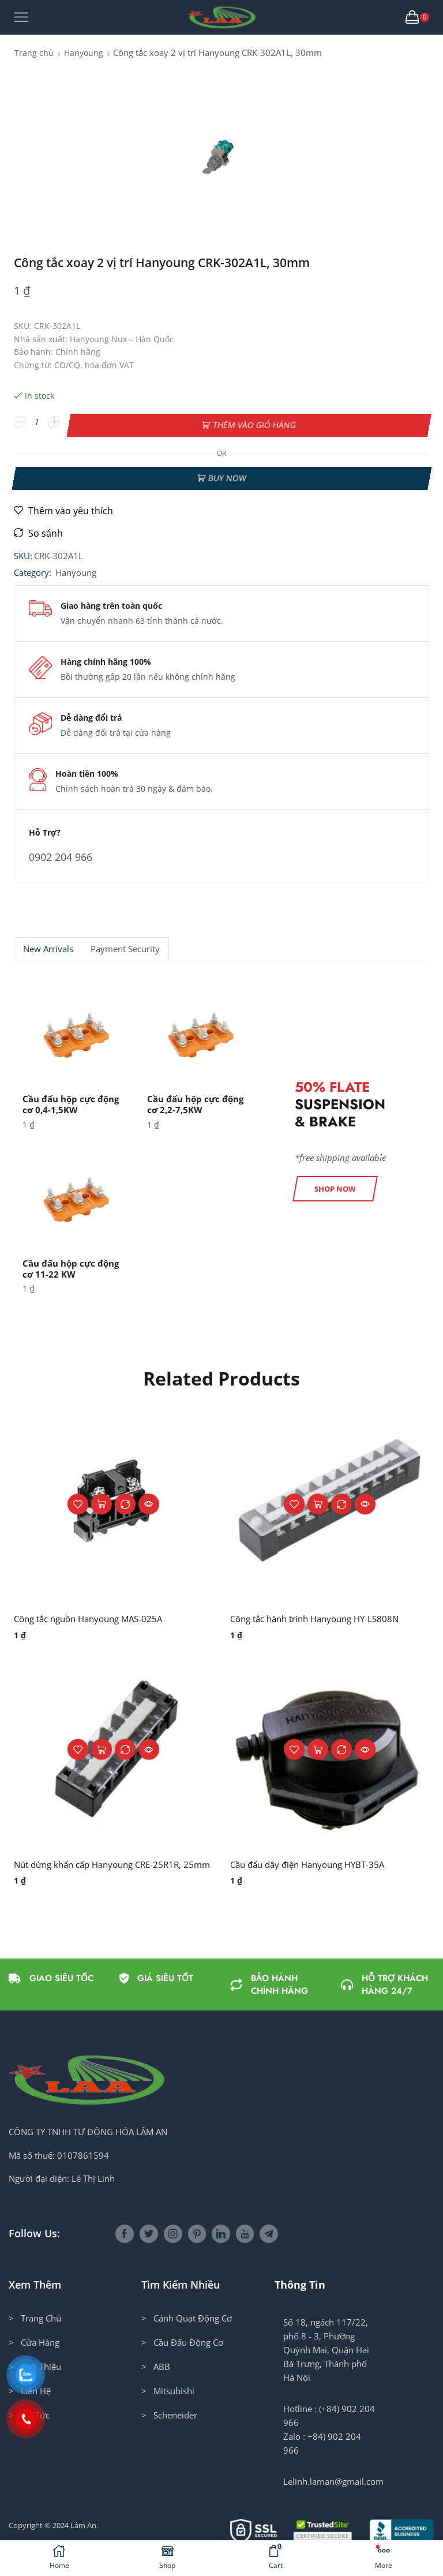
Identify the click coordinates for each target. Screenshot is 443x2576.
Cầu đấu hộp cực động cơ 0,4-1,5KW (73, 1100)
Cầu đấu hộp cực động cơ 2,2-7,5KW (198, 1100)
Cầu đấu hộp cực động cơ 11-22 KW (73, 1264)
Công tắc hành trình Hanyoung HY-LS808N (322, 1614)
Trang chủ (34, 52)
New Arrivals (48, 945)
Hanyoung (83, 52)
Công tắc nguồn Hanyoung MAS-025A (94, 1614)
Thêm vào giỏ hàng (254, 422)
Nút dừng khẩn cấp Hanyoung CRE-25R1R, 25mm (105, 1868)
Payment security (125, 945)
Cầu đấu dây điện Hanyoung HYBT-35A (313, 1861)
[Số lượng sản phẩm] (37, 422)
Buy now (227, 472)
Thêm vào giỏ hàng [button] (101, 1499)
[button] (335, 1184)
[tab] (48, 945)
